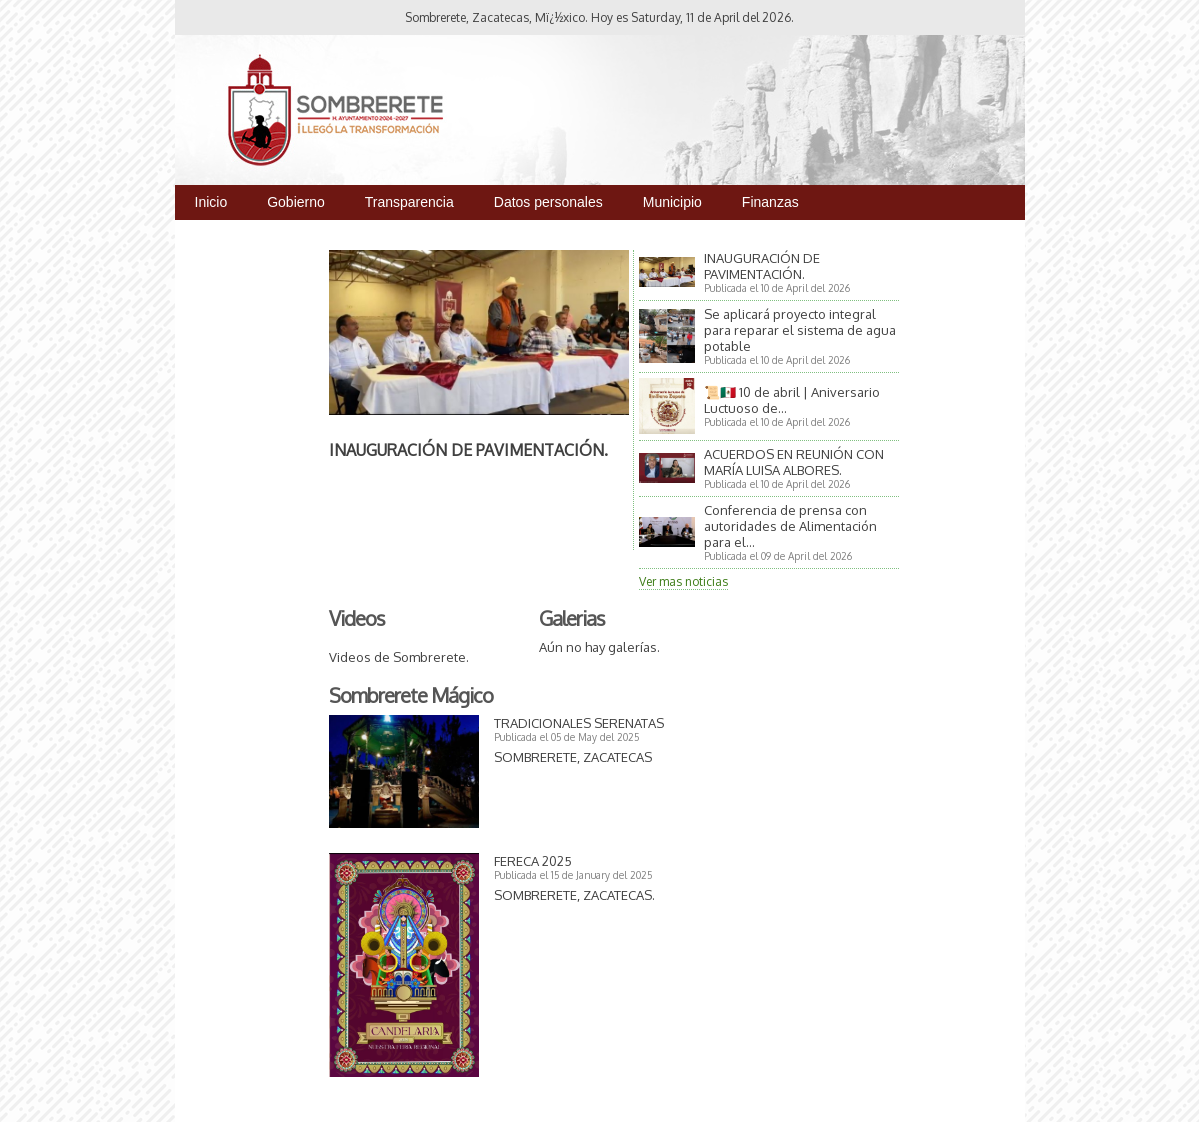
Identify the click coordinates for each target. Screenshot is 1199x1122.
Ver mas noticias (683, 581)
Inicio (211, 202)
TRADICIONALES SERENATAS (579, 723)
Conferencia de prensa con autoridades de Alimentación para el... (790, 526)
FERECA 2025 (533, 861)
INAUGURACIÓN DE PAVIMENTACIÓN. (468, 450)
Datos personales (548, 202)
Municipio (672, 202)
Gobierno (296, 202)
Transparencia (409, 202)
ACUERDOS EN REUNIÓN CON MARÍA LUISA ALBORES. (794, 462)
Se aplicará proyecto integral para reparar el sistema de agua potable (800, 330)
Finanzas (770, 202)
